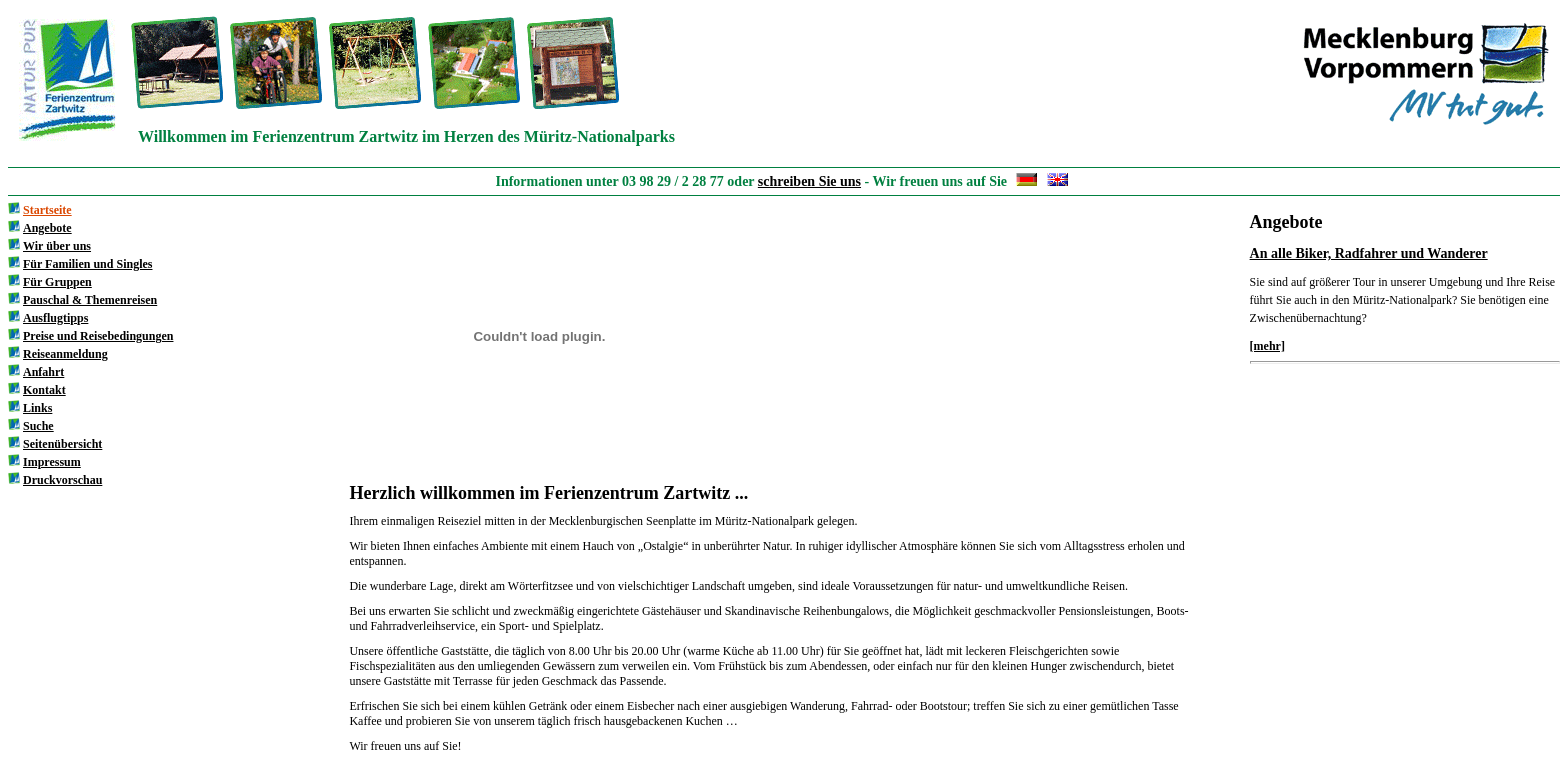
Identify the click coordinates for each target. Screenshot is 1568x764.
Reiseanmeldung (65, 354)
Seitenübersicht (62, 444)
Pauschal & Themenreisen (90, 300)
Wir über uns (57, 246)
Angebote (47, 228)
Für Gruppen (57, 282)
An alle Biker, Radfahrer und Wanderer (1369, 253)
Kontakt (44, 390)
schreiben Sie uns (809, 181)
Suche (38, 426)
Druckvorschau (62, 480)
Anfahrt (43, 372)
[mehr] (1267, 346)
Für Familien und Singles (87, 264)
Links (37, 408)
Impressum (52, 462)
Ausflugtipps (55, 318)
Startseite (47, 210)
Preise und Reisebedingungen (98, 336)
